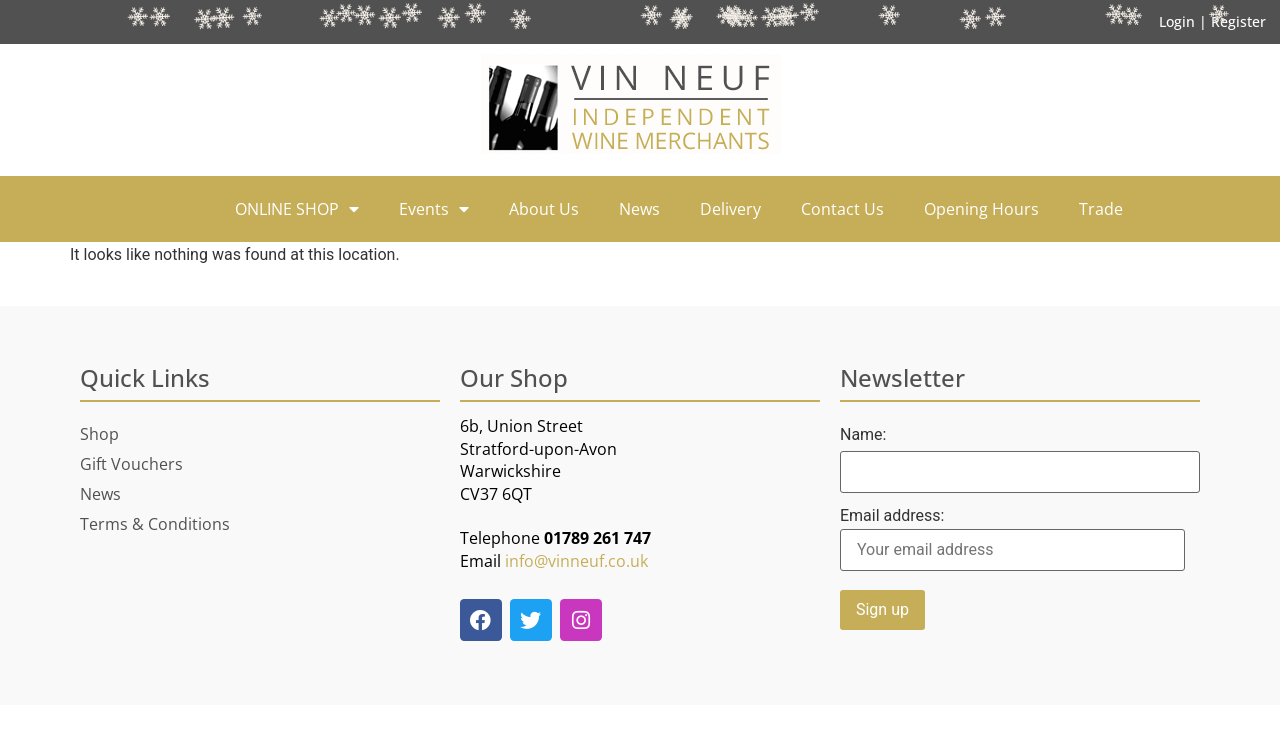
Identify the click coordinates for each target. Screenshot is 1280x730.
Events (434, 209)
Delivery (730, 209)
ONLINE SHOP (297, 209)
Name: (863, 435)
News (639, 209)
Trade (1101, 209)
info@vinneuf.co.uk (576, 561)
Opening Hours (981, 209)
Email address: (1012, 539)
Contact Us (842, 209)
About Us (544, 209)
